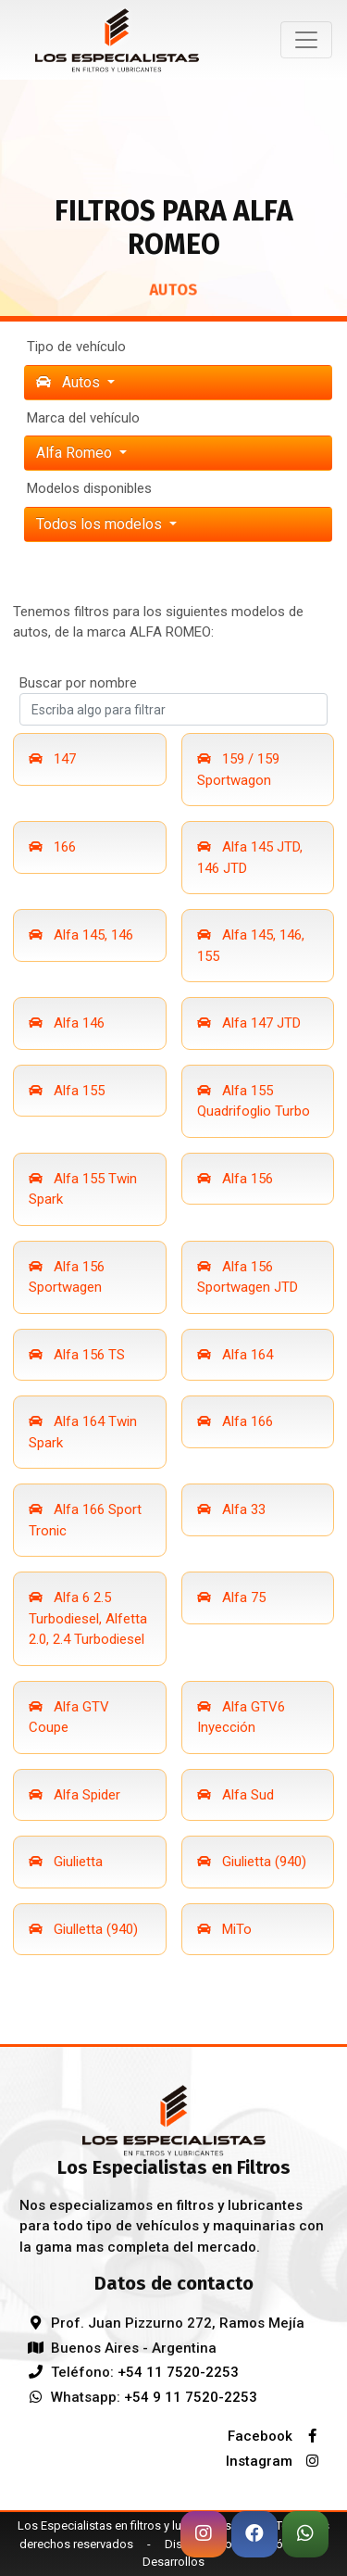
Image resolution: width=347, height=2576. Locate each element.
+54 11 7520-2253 (178, 2372)
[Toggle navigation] (306, 39)
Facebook (278, 2436)
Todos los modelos (101, 524)
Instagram (277, 2461)
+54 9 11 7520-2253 (190, 2397)
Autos (70, 382)
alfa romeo (76, 452)
